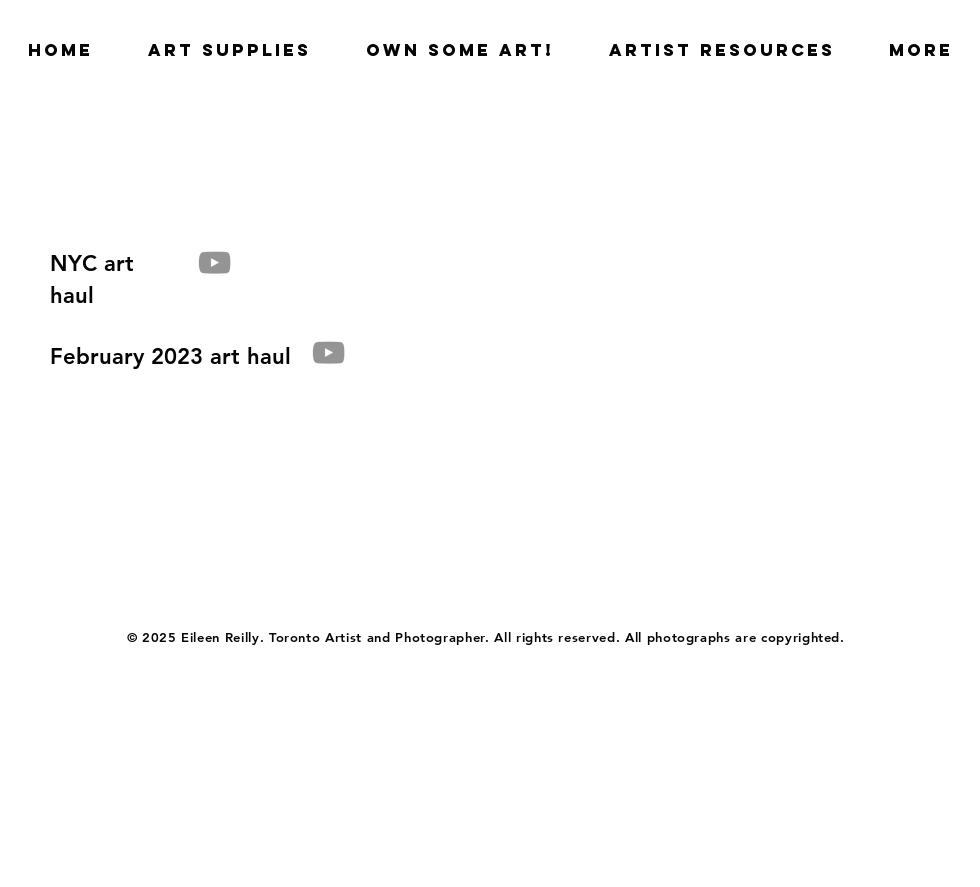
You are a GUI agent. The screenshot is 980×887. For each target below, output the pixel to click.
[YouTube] (214, 262)
